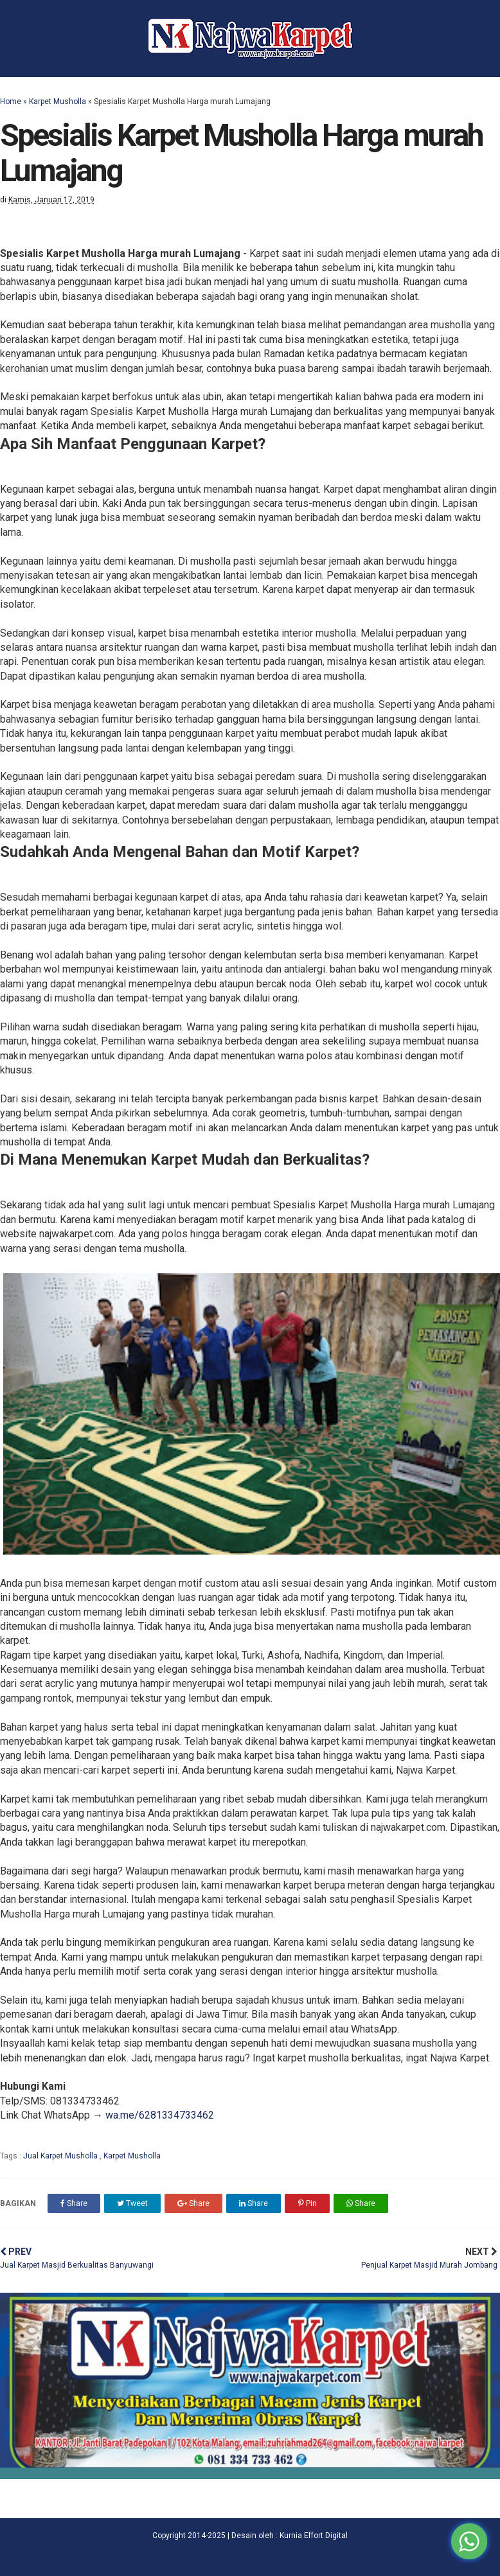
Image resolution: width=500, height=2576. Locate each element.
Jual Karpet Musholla (61, 2155)
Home (10, 101)
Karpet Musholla (57, 101)
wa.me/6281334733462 (159, 2115)
